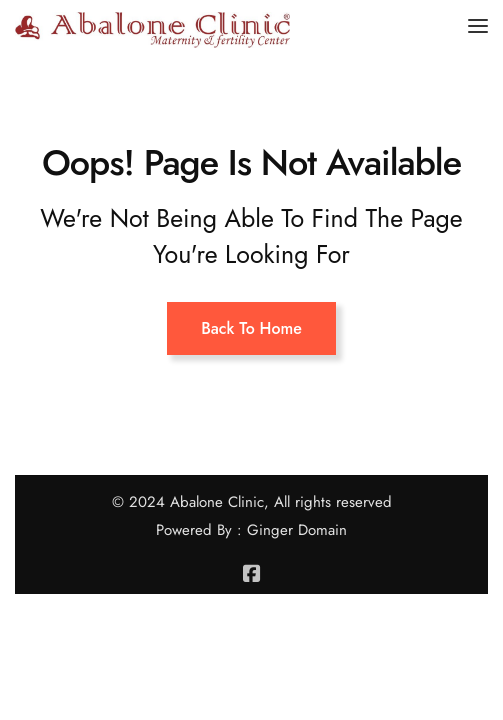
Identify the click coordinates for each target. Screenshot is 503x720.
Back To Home (251, 328)
